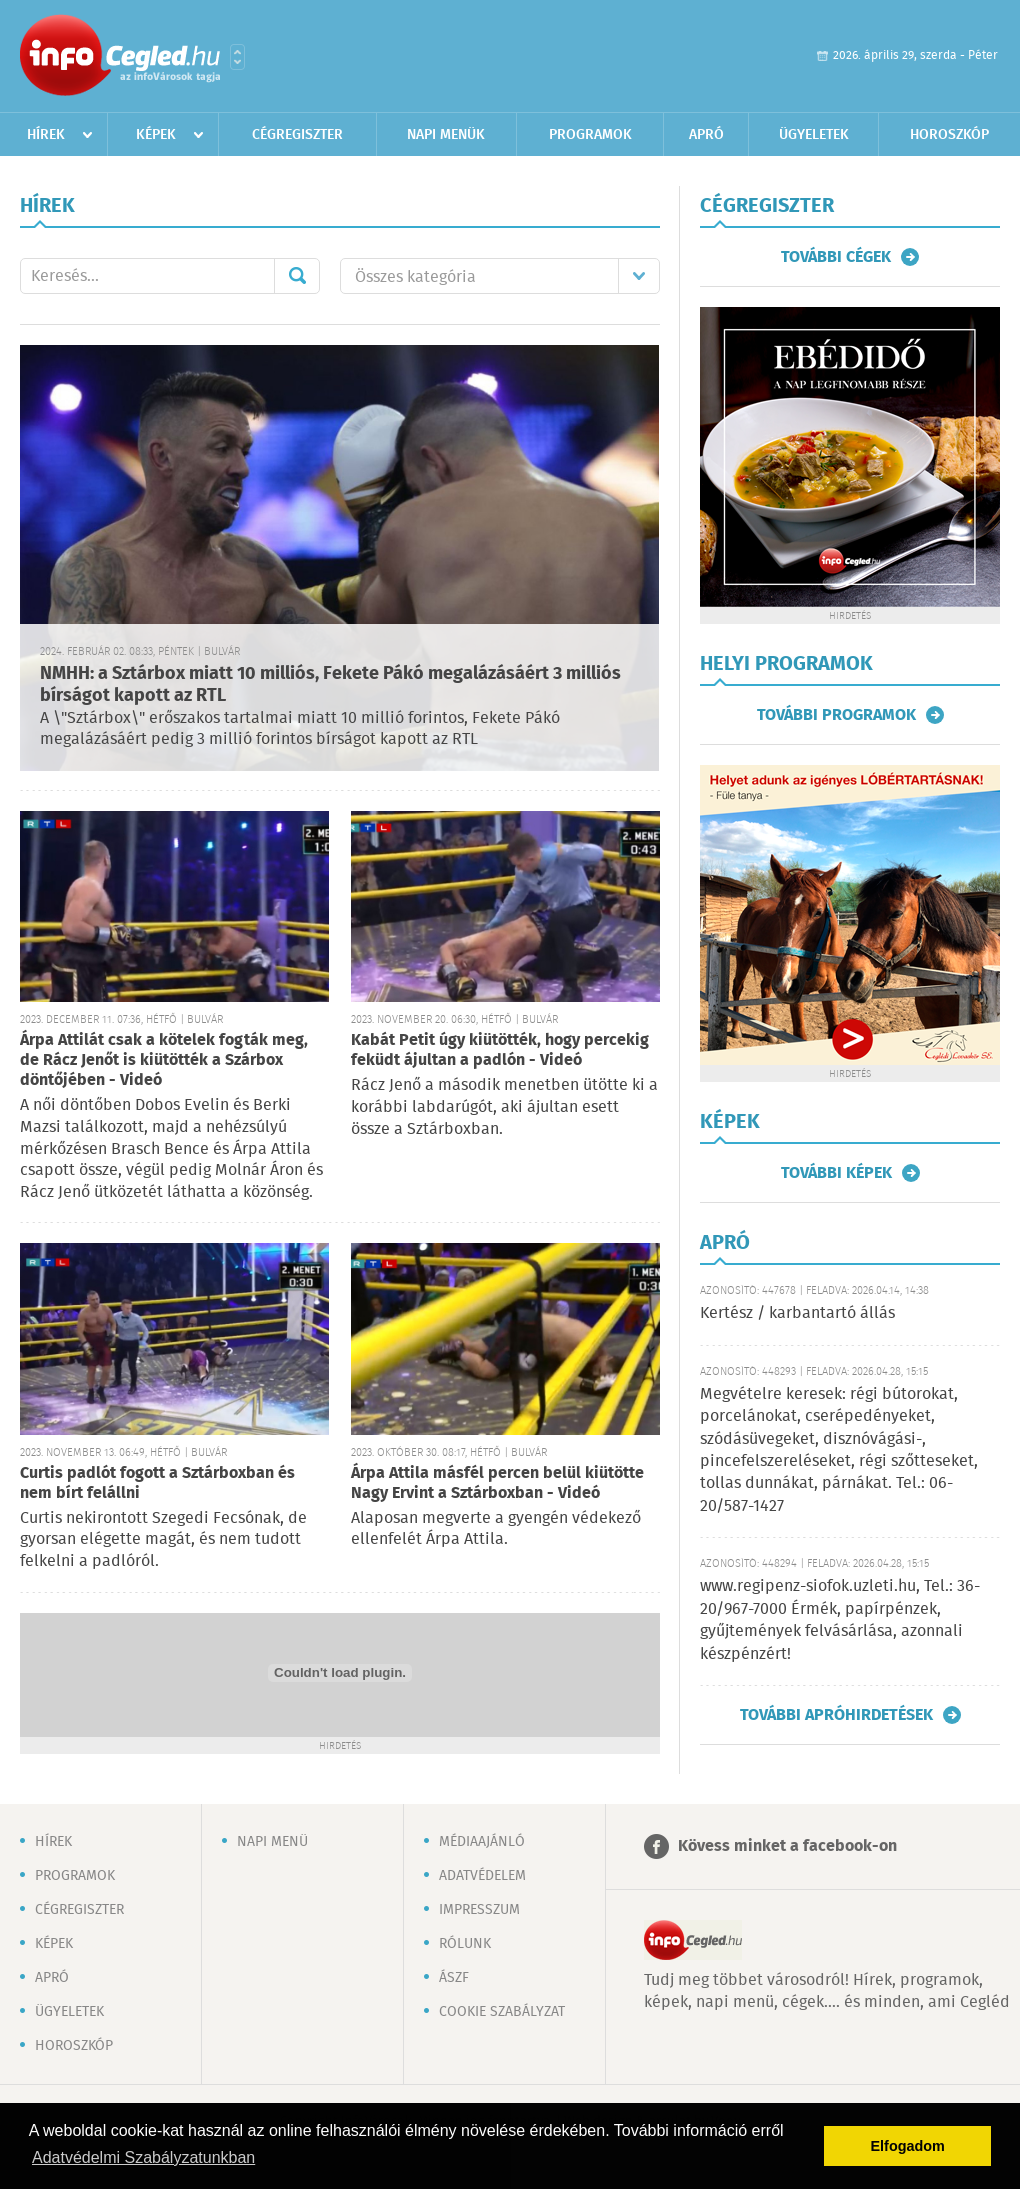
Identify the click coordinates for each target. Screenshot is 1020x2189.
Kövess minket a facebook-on (787, 1846)
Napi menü (272, 1842)
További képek (836, 1173)
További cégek (836, 257)
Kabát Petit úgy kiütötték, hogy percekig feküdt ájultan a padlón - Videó (500, 1050)
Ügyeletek (814, 135)
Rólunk (465, 1944)
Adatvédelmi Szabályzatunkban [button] (143, 2157)
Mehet (297, 276)
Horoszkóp (949, 135)
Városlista (237, 57)
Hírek (46, 135)
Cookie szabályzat (502, 2012)
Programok (590, 135)
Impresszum (479, 1910)
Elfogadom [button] (908, 2146)
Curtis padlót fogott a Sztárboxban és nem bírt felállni (157, 1483)
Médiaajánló (482, 1842)
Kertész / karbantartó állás (797, 1313)
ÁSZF (454, 1978)
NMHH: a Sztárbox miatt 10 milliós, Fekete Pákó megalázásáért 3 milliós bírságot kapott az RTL (330, 685)
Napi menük (446, 135)
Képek (156, 135)
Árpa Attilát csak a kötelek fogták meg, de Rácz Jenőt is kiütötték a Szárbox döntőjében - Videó (164, 1060)
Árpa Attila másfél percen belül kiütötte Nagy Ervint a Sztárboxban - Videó (497, 1483)
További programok (836, 715)
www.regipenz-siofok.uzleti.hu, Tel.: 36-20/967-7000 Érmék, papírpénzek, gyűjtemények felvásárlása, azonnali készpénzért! (840, 1620)
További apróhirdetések (836, 1715)
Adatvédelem (482, 1876)
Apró (706, 135)
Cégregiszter (297, 135)
